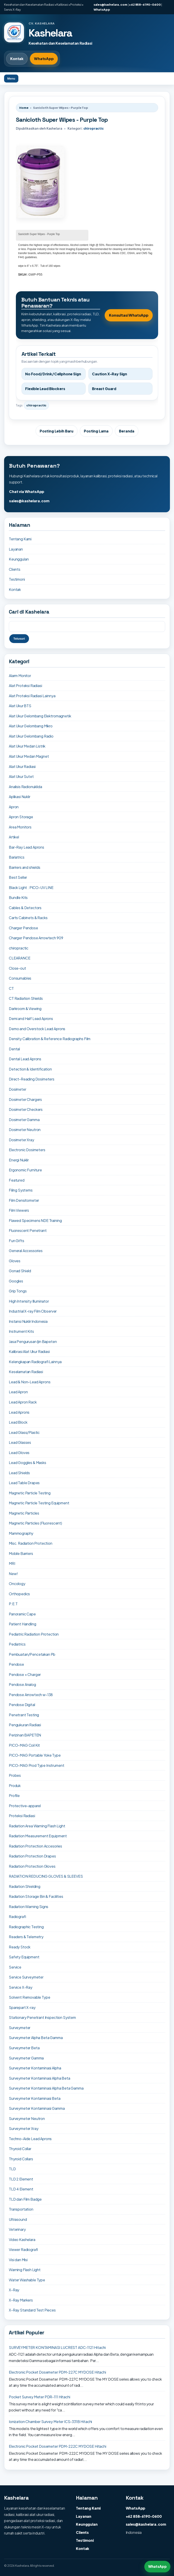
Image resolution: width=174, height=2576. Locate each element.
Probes (15, 1775)
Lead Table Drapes (24, 1482)
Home (23, 107)
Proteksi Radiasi (22, 1815)
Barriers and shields (24, 867)
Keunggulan (19, 559)
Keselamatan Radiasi (26, 1371)
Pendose (16, 1664)
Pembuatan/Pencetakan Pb (32, 1654)
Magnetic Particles (24, 1513)
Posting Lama (96, 431)
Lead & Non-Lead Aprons (29, 1381)
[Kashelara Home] (14, 32)
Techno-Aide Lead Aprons (30, 2138)
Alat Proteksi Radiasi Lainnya (32, 695)
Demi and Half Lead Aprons (31, 1018)
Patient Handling (22, 1624)
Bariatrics (16, 857)
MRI (12, 1563)
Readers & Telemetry (26, 1936)
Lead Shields (19, 1472)
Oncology (17, 1583)
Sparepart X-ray (22, 2007)
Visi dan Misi (18, 2259)
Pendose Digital (22, 1704)
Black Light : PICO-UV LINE (31, 887)
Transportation (21, 2209)
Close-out (17, 968)
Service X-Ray (20, 1987)
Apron (14, 806)
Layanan (16, 549)
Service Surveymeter (26, 1977)
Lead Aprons (19, 1412)
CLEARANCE (19, 958)
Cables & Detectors (25, 907)
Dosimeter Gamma (24, 1119)
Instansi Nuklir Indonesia (28, 1321)
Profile (14, 1795)
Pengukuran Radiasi (25, 1724)
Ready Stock (19, 1947)
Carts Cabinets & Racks (28, 917)
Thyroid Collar (20, 2148)
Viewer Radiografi (23, 2249)
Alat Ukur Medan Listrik (27, 746)
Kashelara (54, 32)
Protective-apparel (25, 1805)
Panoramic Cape (22, 1614)
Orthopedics (19, 1593)
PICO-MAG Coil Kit (24, 1745)
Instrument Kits (21, 1331)
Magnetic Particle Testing (30, 1493)
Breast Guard (104, 388)
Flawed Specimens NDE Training (35, 1220)
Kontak (17, 58)
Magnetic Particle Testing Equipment (39, 1502)
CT (11, 988)
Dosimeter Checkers (26, 1109)
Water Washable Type (27, 2279)
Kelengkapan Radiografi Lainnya (35, 1361)
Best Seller (18, 877)
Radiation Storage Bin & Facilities (36, 1896)
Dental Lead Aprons (25, 1058)
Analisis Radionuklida (25, 786)
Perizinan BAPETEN (25, 1735)
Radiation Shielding (24, 1886)
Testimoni (17, 579)
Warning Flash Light (25, 2269)
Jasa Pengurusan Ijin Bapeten (33, 1341)
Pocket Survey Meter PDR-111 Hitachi (39, 2396)
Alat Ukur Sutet (21, 776)
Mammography (21, 1533)
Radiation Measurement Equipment (38, 1835)
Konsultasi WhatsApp (128, 315)
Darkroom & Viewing (25, 1008)
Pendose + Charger (25, 1674)
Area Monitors (20, 827)
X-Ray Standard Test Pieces (32, 2310)
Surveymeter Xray (23, 2128)
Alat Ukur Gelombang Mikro (31, 726)
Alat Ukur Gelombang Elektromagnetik (40, 716)
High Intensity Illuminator (29, 1301)
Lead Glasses (20, 1442)
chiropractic (93, 128)
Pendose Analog (22, 1684)
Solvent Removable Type (29, 1997)
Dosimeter (17, 1089)
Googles (16, 1281)
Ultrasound (18, 2219)
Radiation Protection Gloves (32, 1866)
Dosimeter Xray (21, 1139)
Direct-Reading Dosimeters (31, 1079)
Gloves (14, 1260)
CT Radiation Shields (26, 998)
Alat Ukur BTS (20, 705)
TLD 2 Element (21, 2179)
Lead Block (18, 1422)
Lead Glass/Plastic (24, 1432)
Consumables (20, 978)
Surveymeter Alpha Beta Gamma (36, 2037)
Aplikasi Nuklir (19, 796)
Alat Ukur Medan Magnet (29, 756)
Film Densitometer (24, 1200)
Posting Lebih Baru (56, 431)
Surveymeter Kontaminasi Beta (34, 2098)
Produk (15, 1785)
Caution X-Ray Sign (109, 373)
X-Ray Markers (21, 2300)
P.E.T (13, 1603)
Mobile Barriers (21, 1553)
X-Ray (14, 2289)
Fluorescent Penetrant (28, 1230)
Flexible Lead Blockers (45, 388)
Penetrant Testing (24, 1714)
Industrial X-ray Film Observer (33, 1311)
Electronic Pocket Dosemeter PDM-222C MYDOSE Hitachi (57, 2446)
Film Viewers (19, 1210)
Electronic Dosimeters (27, 1149)
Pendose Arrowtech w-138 (31, 1694)
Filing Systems (21, 1190)
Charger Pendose (23, 927)
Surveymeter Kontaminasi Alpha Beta (39, 2078)
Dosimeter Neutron (25, 1129)
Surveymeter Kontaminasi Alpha (35, 2068)
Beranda (126, 431)
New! (13, 1573)
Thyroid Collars (21, 2158)
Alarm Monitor (20, 675)
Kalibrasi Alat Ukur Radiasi (29, 1351)
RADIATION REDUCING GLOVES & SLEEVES (46, 1876)
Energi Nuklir (19, 1160)
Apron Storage (21, 816)
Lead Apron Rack (23, 1402)
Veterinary (17, 2229)
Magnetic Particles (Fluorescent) (35, 1523)
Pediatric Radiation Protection (34, 1634)
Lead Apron (18, 1391)
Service (15, 1967)
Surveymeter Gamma (26, 2058)
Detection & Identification (30, 1069)
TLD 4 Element (21, 2189)
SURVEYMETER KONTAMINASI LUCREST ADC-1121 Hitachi (57, 2347)
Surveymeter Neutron (27, 2118)
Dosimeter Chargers (25, 1099)
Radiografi (17, 1916)
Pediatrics (17, 1644)
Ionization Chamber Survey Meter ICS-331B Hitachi (50, 2421)
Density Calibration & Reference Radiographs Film (49, 1038)
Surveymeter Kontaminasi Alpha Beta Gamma (46, 2088)
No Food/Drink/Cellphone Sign (53, 373)
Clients (14, 569)
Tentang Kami (20, 539)
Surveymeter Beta (24, 2047)
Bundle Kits (18, 897)
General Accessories (26, 1250)
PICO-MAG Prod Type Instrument (36, 1765)
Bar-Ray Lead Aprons (26, 847)
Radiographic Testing (26, 1926)
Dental (14, 1048)
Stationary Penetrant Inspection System (42, 2017)
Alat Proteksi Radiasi (25, 685)
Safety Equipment (24, 1956)
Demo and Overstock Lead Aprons (37, 1028)
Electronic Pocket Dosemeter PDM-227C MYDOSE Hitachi (57, 2372)
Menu (11, 78)
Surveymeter (19, 2027)
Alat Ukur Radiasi (22, 766)
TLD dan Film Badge (25, 2199)
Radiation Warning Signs (28, 1906)
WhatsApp (102, 9)
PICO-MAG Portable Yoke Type (35, 1755)
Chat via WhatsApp (26, 491)
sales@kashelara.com (110, 4)
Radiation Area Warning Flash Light (37, 1825)
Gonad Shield (20, 1270)
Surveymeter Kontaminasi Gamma (37, 2108)
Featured (16, 1180)
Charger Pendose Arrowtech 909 (36, 937)
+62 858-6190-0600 (145, 4)
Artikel (14, 837)
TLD (12, 2168)
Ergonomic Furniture (25, 1170)
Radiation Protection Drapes (32, 1856)
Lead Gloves (19, 1452)
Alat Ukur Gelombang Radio (31, 736)
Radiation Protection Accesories (35, 1846)
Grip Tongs (18, 1291)
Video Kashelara (22, 2239)
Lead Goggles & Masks (27, 1462)
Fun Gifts (16, 1240)
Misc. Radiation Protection (30, 1543)
